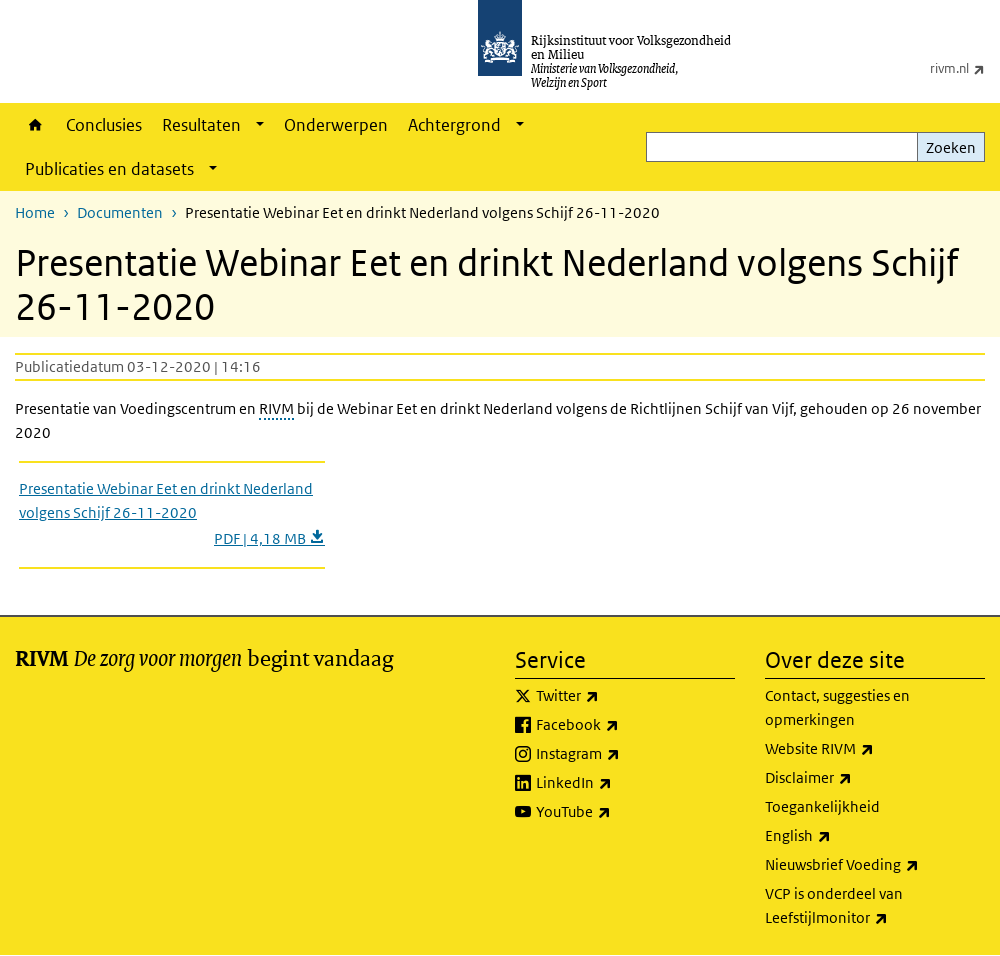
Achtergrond (454, 125)
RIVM (276, 408)
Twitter (611, 696)
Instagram (622, 754)
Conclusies (104, 125)
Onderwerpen (336, 125)
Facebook (621, 725)
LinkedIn (618, 783)
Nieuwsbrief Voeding (875, 865)
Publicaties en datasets (109, 169)
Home (35, 125)
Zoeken (951, 147)
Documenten (120, 212)
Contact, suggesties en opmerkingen (837, 707)
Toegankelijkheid (822, 806)
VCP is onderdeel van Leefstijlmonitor (870, 907)
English (842, 836)
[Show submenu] (260, 125)
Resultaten (201, 125)
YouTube (617, 812)
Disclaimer (852, 778)
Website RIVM (863, 749)
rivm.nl (965, 68)
